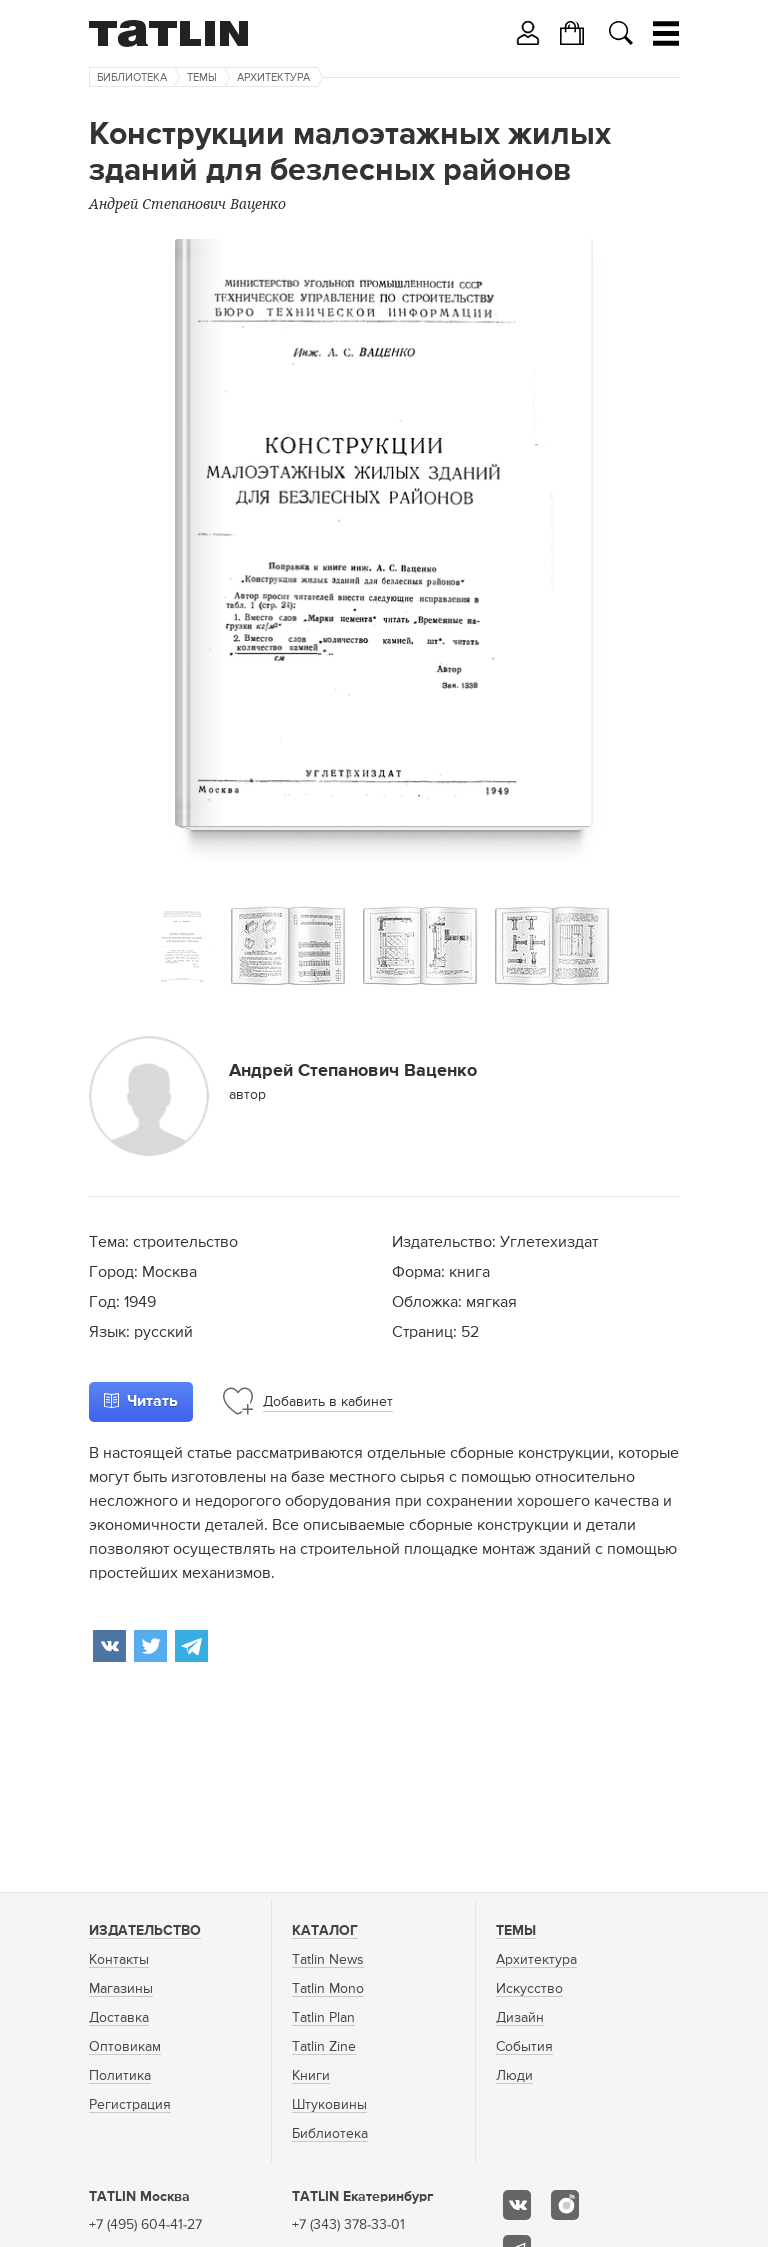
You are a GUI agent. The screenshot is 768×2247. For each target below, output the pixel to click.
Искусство (529, 1989)
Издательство (145, 1931)
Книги (311, 2076)
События (524, 2047)
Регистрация (130, 2105)
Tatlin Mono (328, 1989)
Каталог (325, 1931)
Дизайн (520, 2018)
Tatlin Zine (324, 2047)
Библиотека (132, 77)
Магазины (121, 1989)
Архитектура (273, 77)
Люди (514, 2076)
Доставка (119, 2018)
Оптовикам (125, 2047)
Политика (120, 2076)
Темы (202, 77)
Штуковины (329, 2105)
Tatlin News (328, 1960)
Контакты (119, 1960)
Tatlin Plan (323, 2018)
